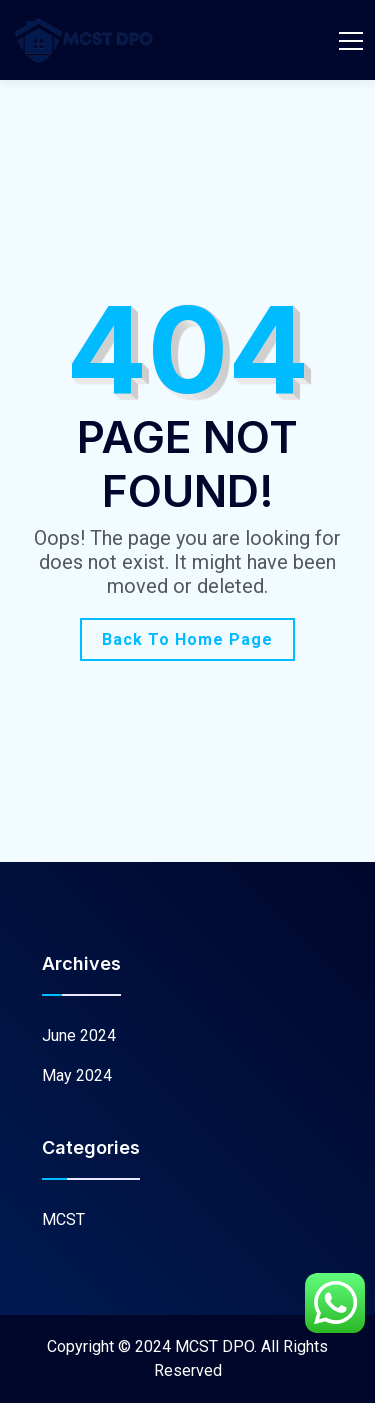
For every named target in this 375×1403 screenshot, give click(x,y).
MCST (63, 1219)
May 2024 (77, 1075)
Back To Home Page (187, 639)
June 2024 (79, 1035)
